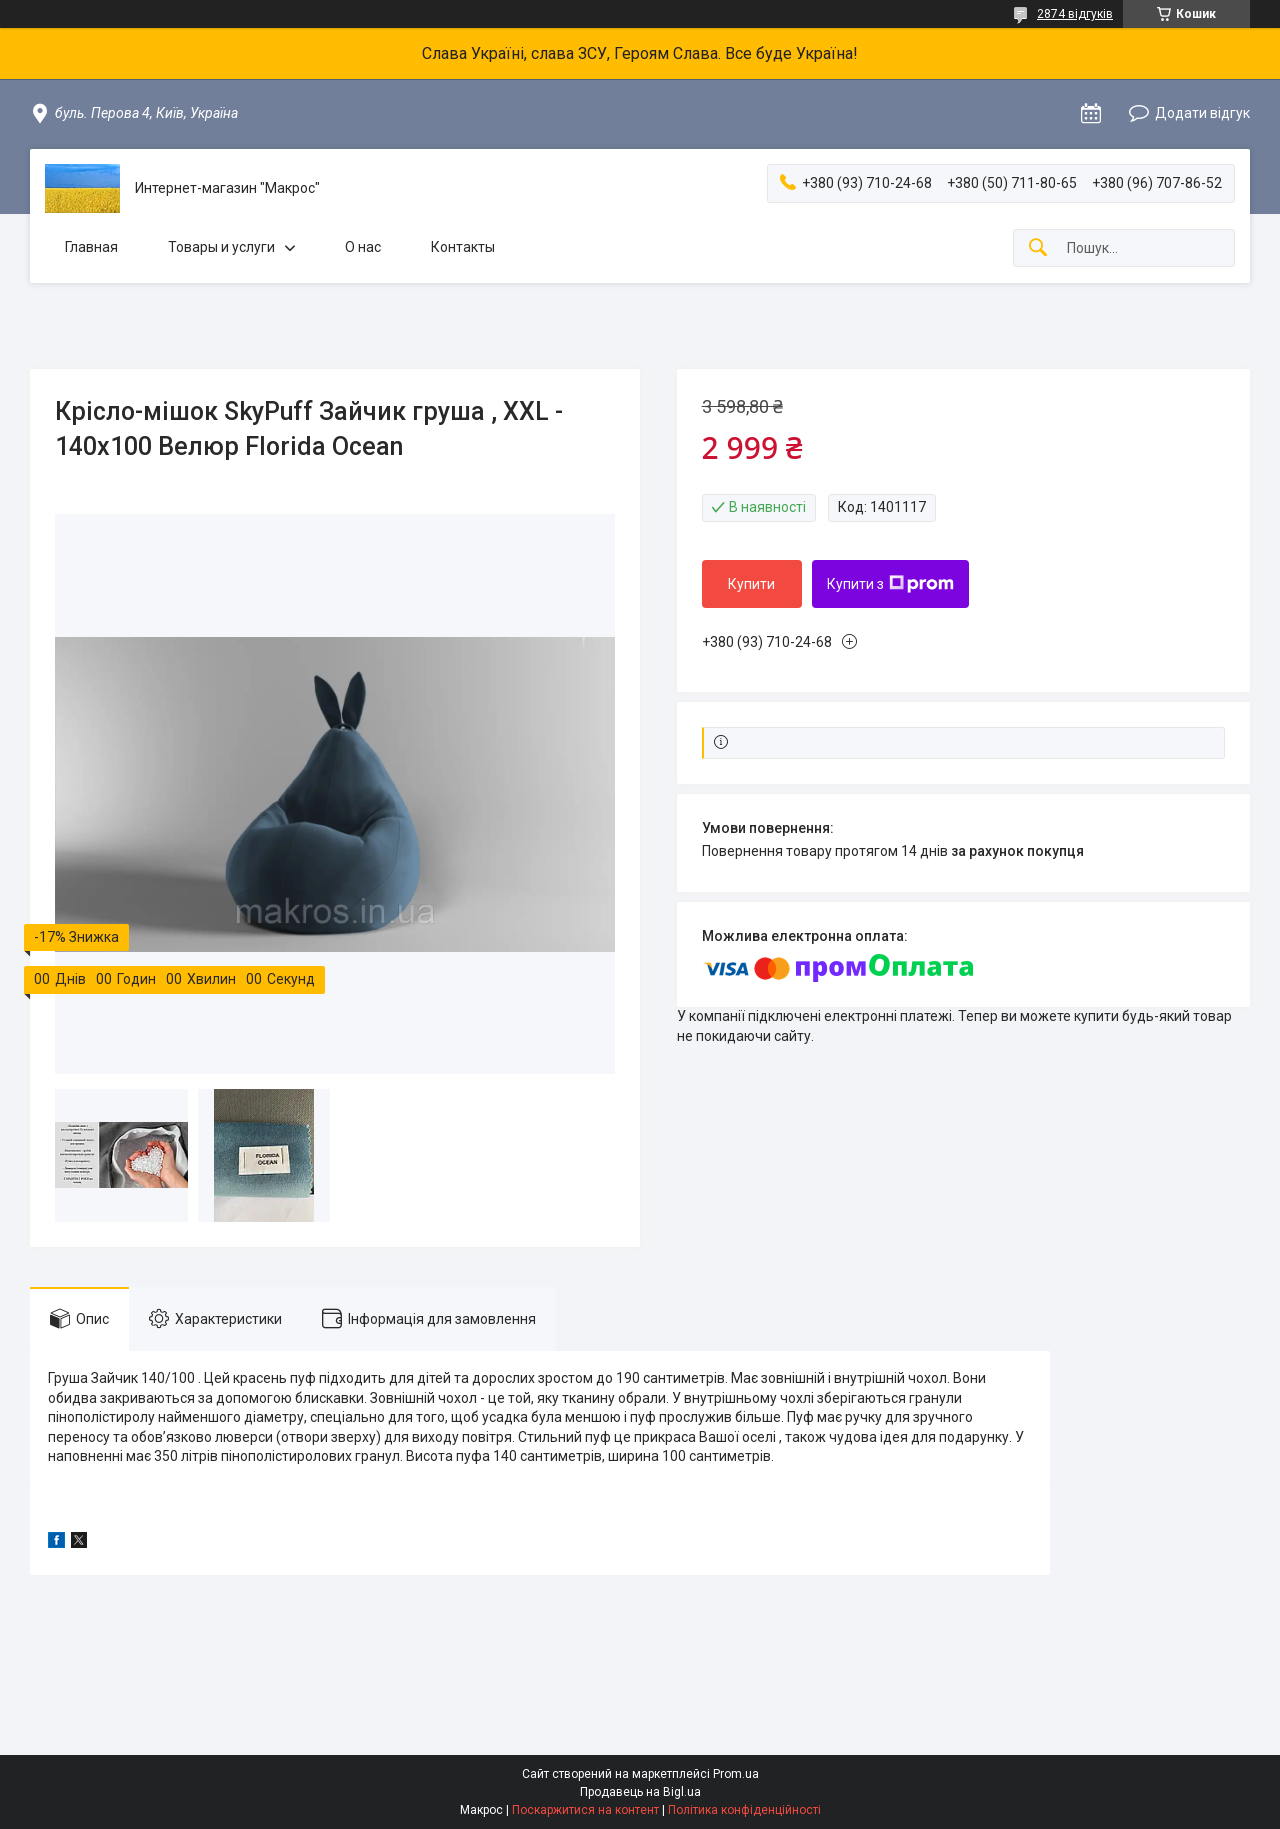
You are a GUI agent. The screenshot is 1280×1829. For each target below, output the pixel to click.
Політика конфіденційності (744, 1810)
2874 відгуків (1075, 14)
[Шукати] (1038, 248)
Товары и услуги (221, 247)
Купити (751, 584)
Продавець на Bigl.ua (640, 1792)
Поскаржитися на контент (585, 1810)
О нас (363, 247)
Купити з (890, 584)
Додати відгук (1202, 113)
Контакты (463, 247)
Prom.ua (736, 1774)
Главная (91, 247)
